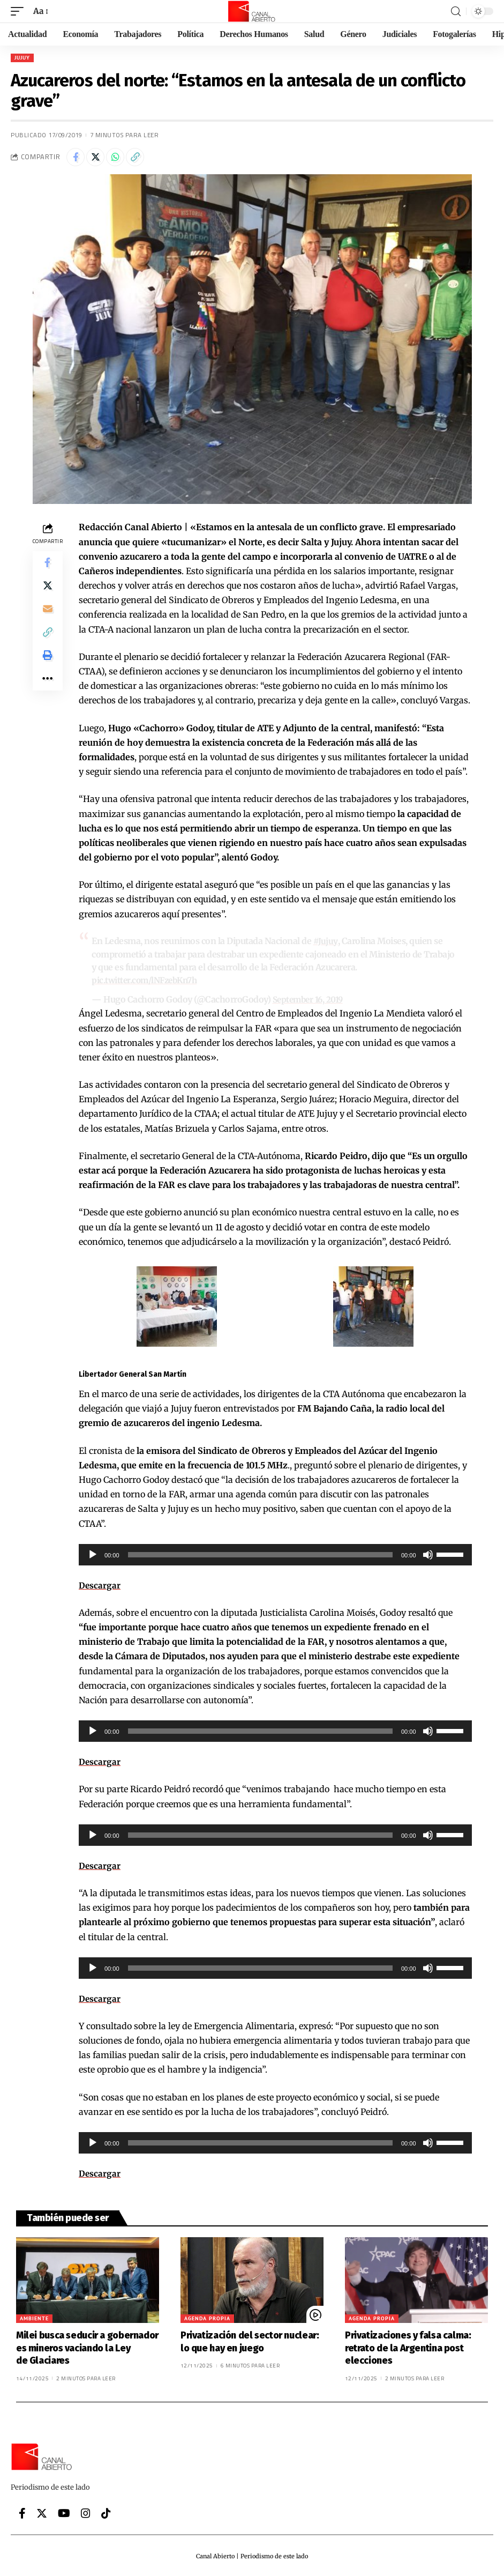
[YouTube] (64, 2512)
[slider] (260, 1553)
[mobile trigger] (20, 11)
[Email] (48, 615)
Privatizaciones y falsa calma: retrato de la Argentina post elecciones (408, 2346)
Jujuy (22, 57)
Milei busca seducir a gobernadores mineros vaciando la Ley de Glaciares (87, 2346)
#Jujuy (325, 941)
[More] (48, 693)
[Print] (48, 667)
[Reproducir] (92, 1553)
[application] (275, 1553)
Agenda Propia (207, 2317)
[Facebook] (22, 2512)
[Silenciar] (428, 1553)
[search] (455, 11)
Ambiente (34, 2317)
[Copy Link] (135, 157)
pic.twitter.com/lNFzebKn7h (148, 979)
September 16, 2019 (310, 998)
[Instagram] (86, 2512)
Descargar (100, 1583)
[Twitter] (41, 2512)
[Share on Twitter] (95, 157)
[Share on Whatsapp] (115, 157)
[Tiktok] (106, 2512)
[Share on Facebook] (75, 157)
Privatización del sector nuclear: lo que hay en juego (249, 2340)
